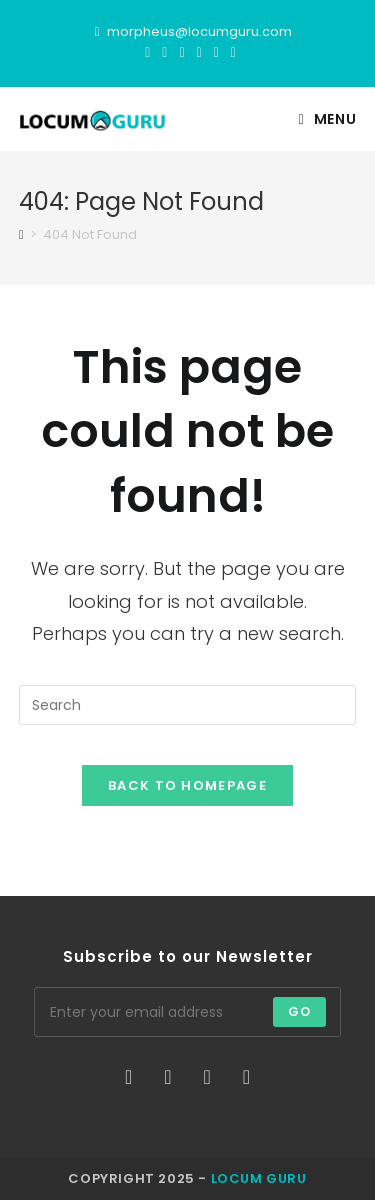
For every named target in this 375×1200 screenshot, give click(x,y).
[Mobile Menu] (328, 119)
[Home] (21, 234)
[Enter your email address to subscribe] (188, 1012)
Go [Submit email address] (299, 1011)
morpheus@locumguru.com (199, 31)
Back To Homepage (187, 785)
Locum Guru (259, 1178)
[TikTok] (230, 52)
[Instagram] (199, 52)
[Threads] (181, 52)
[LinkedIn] (216, 52)
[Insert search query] (188, 705)
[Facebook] (164, 52)
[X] (147, 52)
